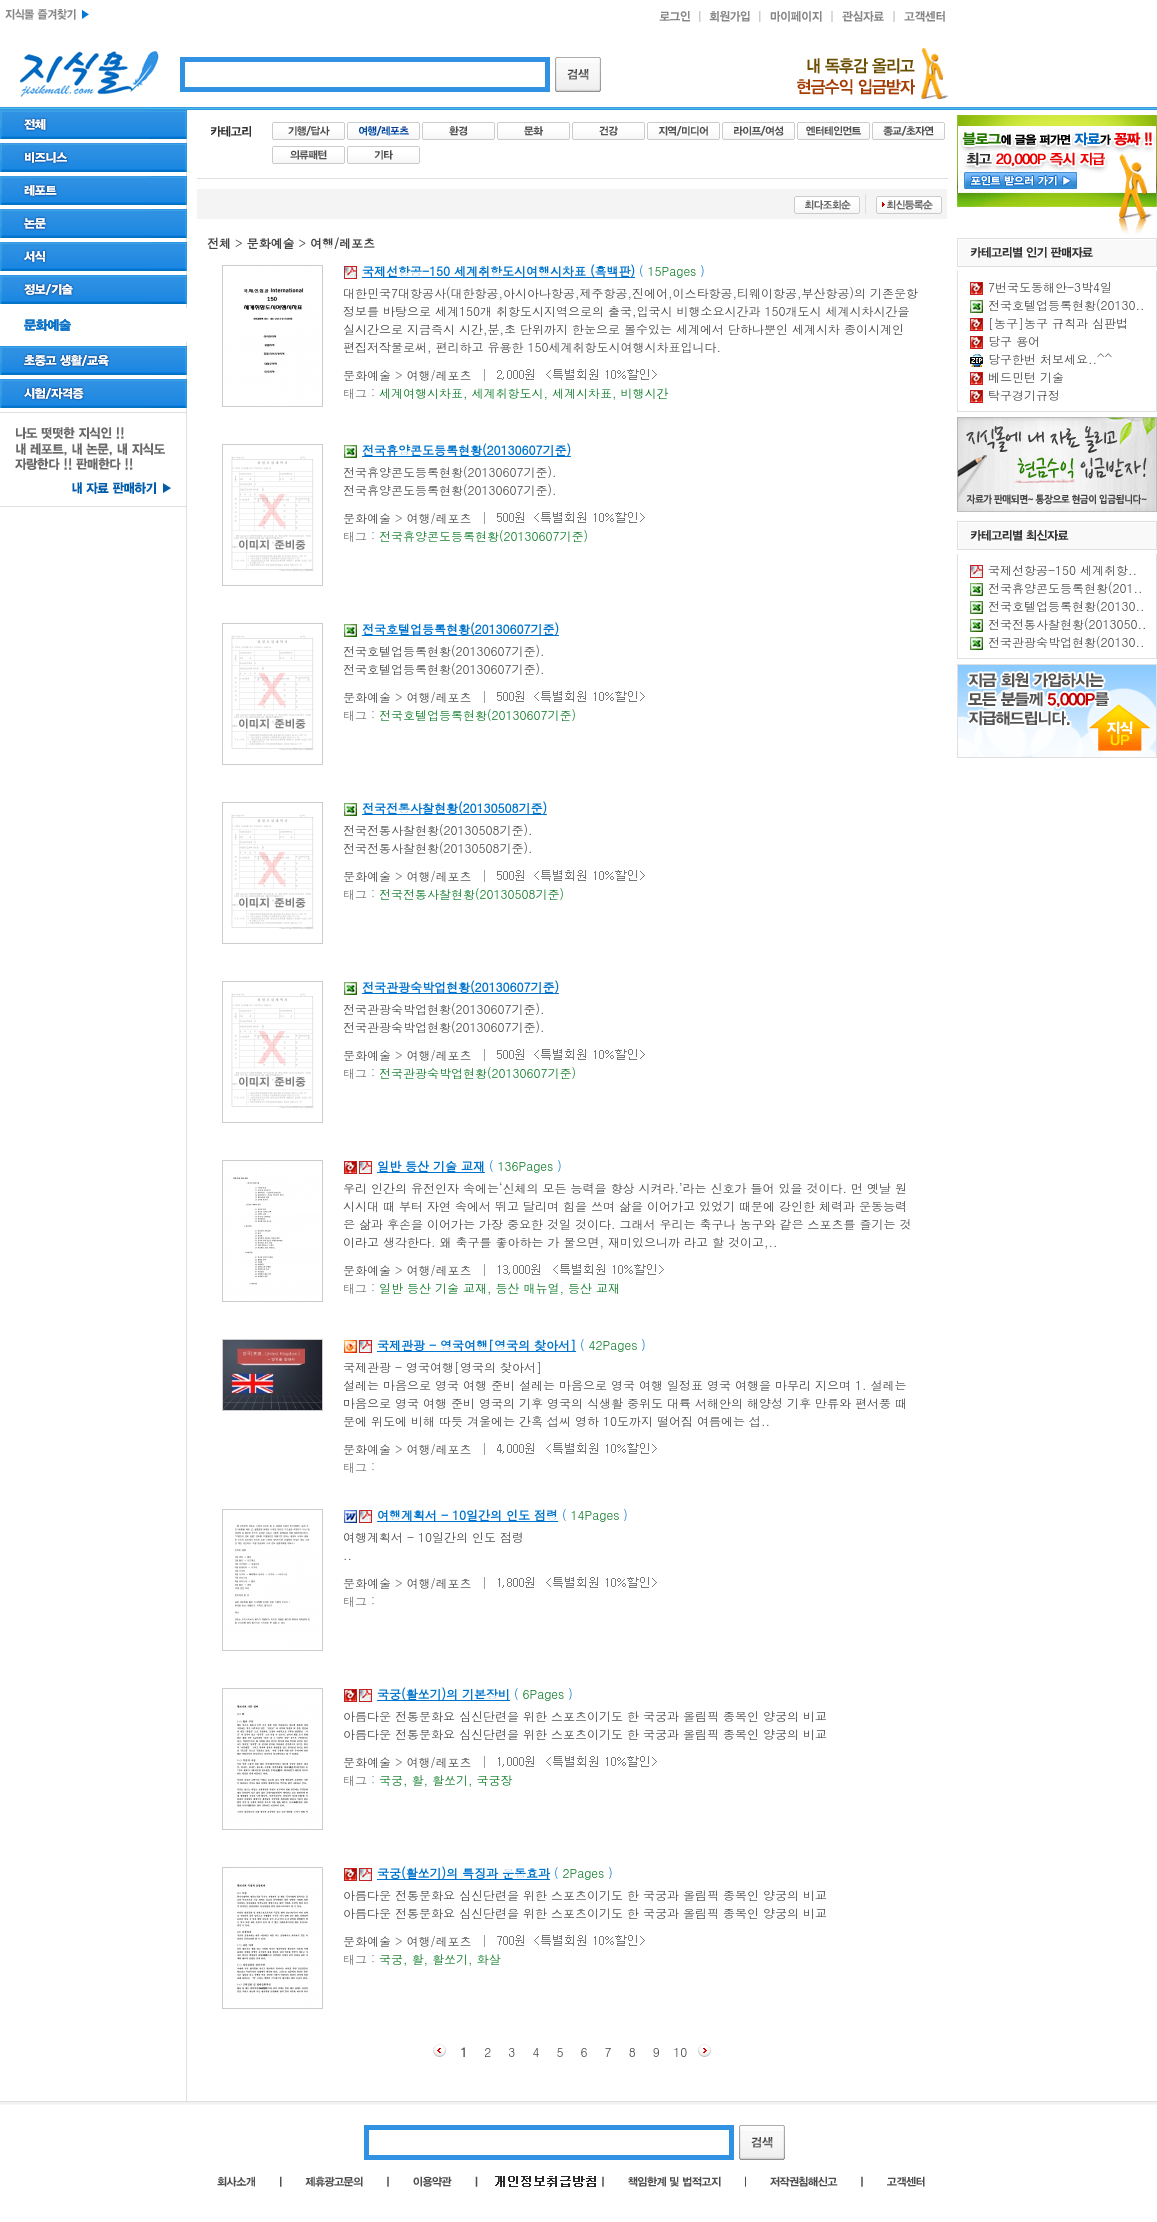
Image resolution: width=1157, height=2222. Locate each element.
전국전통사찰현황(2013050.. (1067, 623)
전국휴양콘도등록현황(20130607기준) (466, 449)
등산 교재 (594, 1287)
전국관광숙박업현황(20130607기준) (460, 986)
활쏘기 (450, 1779)
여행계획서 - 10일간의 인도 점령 (467, 1514)
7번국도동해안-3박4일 (1050, 286)
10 (680, 2051)
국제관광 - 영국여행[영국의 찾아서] (476, 1344)
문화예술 (271, 242)
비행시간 (645, 392)
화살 (489, 1958)
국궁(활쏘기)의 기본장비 (443, 1693)
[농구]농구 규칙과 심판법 (1058, 322)
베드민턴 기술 (1026, 376)
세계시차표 (582, 392)
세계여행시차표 (421, 392)
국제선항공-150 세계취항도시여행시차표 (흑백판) (498, 270)
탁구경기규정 (1024, 394)
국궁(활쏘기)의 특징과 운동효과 (463, 1872)
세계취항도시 (508, 392)
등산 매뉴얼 (528, 1287)
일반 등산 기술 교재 (431, 1165)
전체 (219, 242)
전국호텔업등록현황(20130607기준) (460, 628)
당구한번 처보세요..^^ (1050, 358)
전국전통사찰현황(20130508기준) (454, 807)
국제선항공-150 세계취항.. (1062, 569)
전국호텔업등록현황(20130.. (1066, 304)
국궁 (391, 1779)
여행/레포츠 (342, 242)
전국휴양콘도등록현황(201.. (1065, 587)
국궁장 (495, 1779)
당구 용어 (1014, 340)
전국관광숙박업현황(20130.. (1066, 641)
